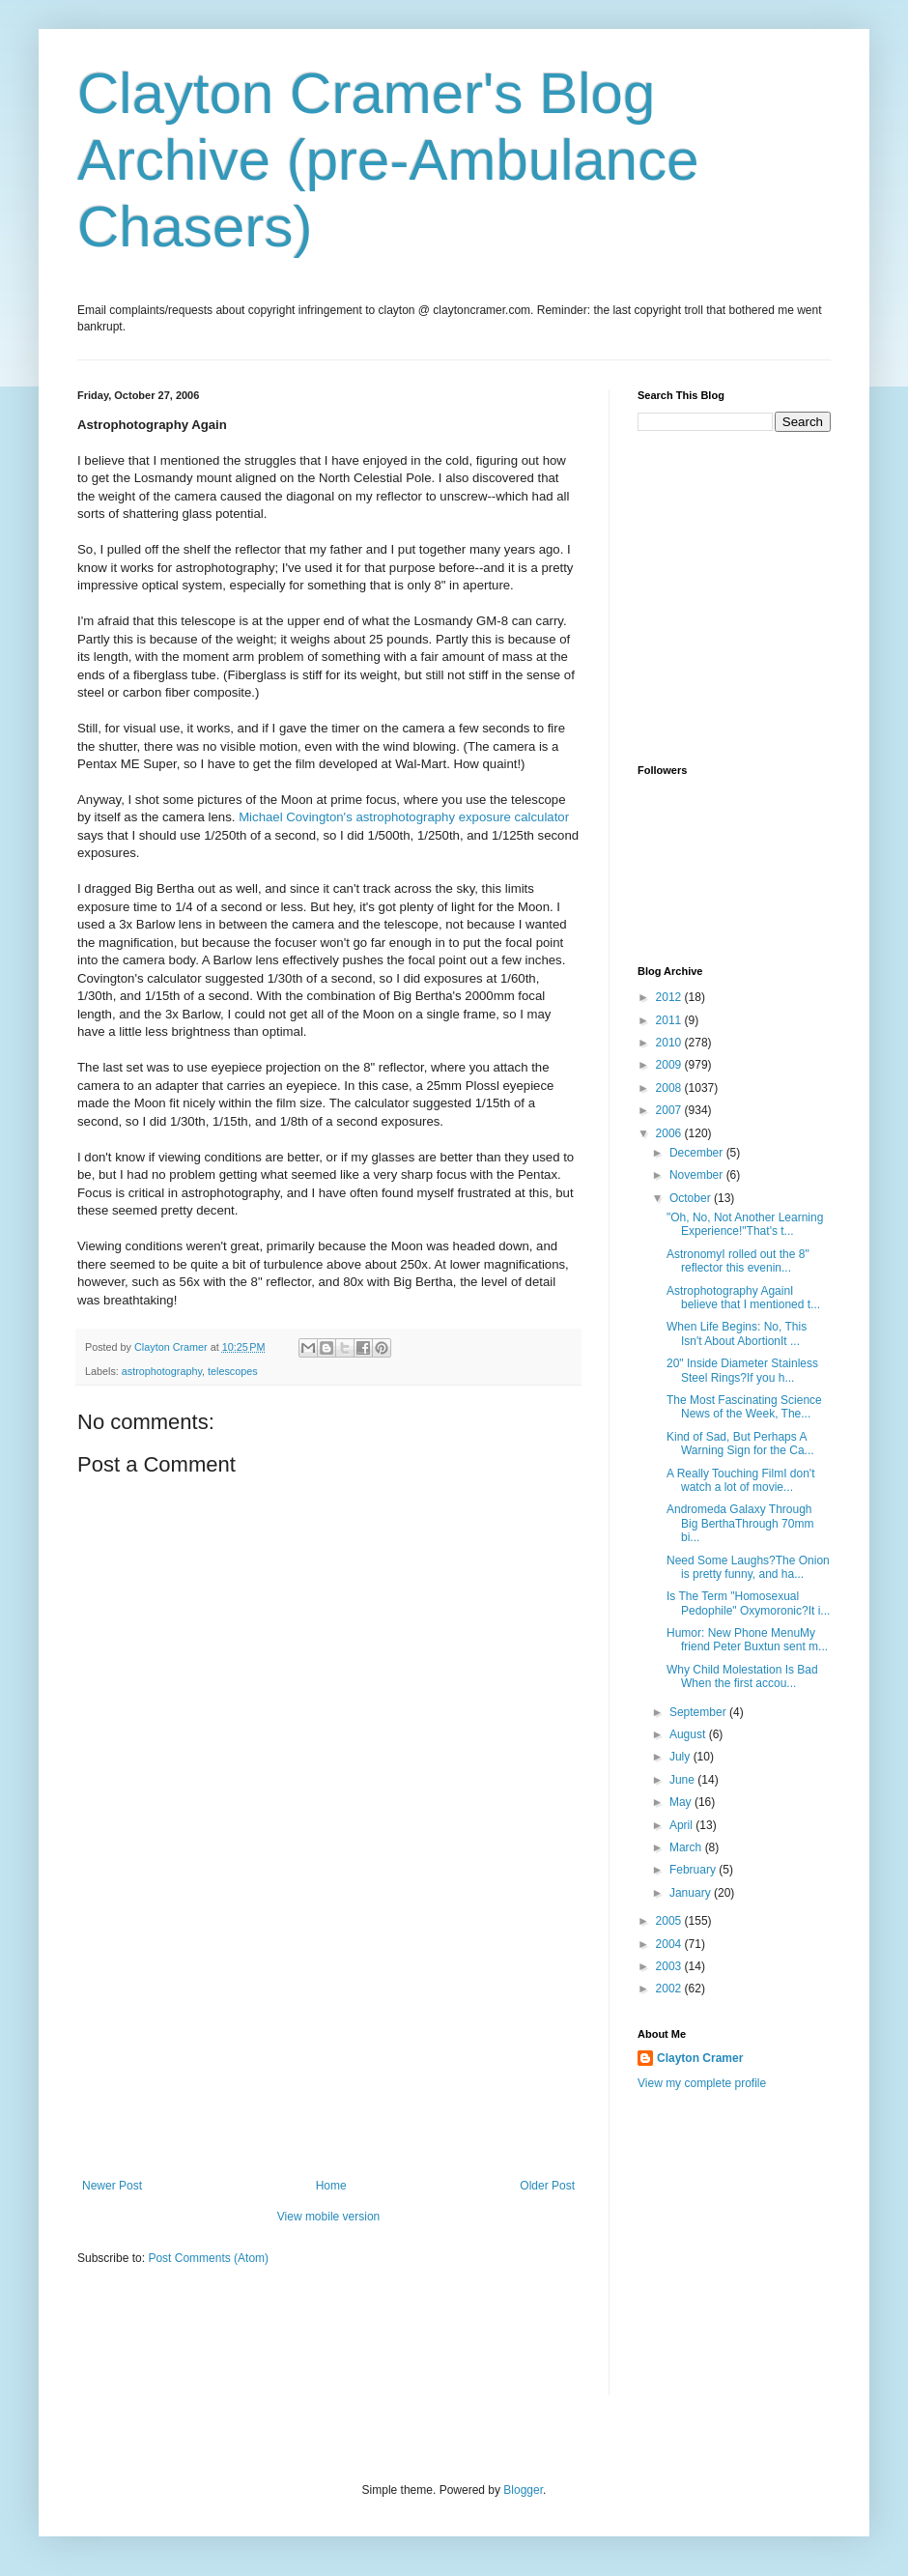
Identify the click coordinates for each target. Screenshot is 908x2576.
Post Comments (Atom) (208, 2258)
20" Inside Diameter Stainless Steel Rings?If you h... (742, 1370)
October (691, 1198)
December (697, 1152)
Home (331, 2185)
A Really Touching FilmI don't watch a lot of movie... (740, 1480)
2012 (670, 997)
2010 (670, 1042)
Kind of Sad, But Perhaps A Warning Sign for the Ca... (740, 1443)
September (699, 1712)
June (683, 1780)
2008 (670, 1088)
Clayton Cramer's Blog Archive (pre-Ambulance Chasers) (388, 160)
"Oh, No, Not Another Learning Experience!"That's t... (745, 1224)
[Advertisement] (328, 2034)
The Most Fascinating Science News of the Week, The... (744, 1406)
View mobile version (329, 2216)
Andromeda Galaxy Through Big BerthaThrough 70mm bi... (740, 1523)
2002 (670, 1988)
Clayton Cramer (700, 2058)
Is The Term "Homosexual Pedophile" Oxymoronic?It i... (748, 1603)
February (694, 1869)
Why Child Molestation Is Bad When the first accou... (742, 1676)
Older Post (547, 2185)
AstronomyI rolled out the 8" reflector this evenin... (738, 1260)
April (682, 1825)
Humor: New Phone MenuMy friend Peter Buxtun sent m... (747, 1639)
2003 (670, 1966)
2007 (670, 1110)
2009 (670, 1065)
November (697, 1175)
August (689, 1734)
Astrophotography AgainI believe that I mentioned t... (743, 1297)
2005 (670, 1921)
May (682, 1802)
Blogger (523, 2490)
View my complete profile (702, 2083)
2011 (670, 1020)
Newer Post (112, 2185)
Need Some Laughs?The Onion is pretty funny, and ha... (748, 1567)
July (681, 1756)
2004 (670, 1944)
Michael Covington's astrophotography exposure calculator (404, 817)
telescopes (233, 1371)
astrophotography (162, 1371)
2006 (670, 1133)
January (691, 1893)
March (687, 1847)
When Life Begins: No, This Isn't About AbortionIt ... (737, 1333)
